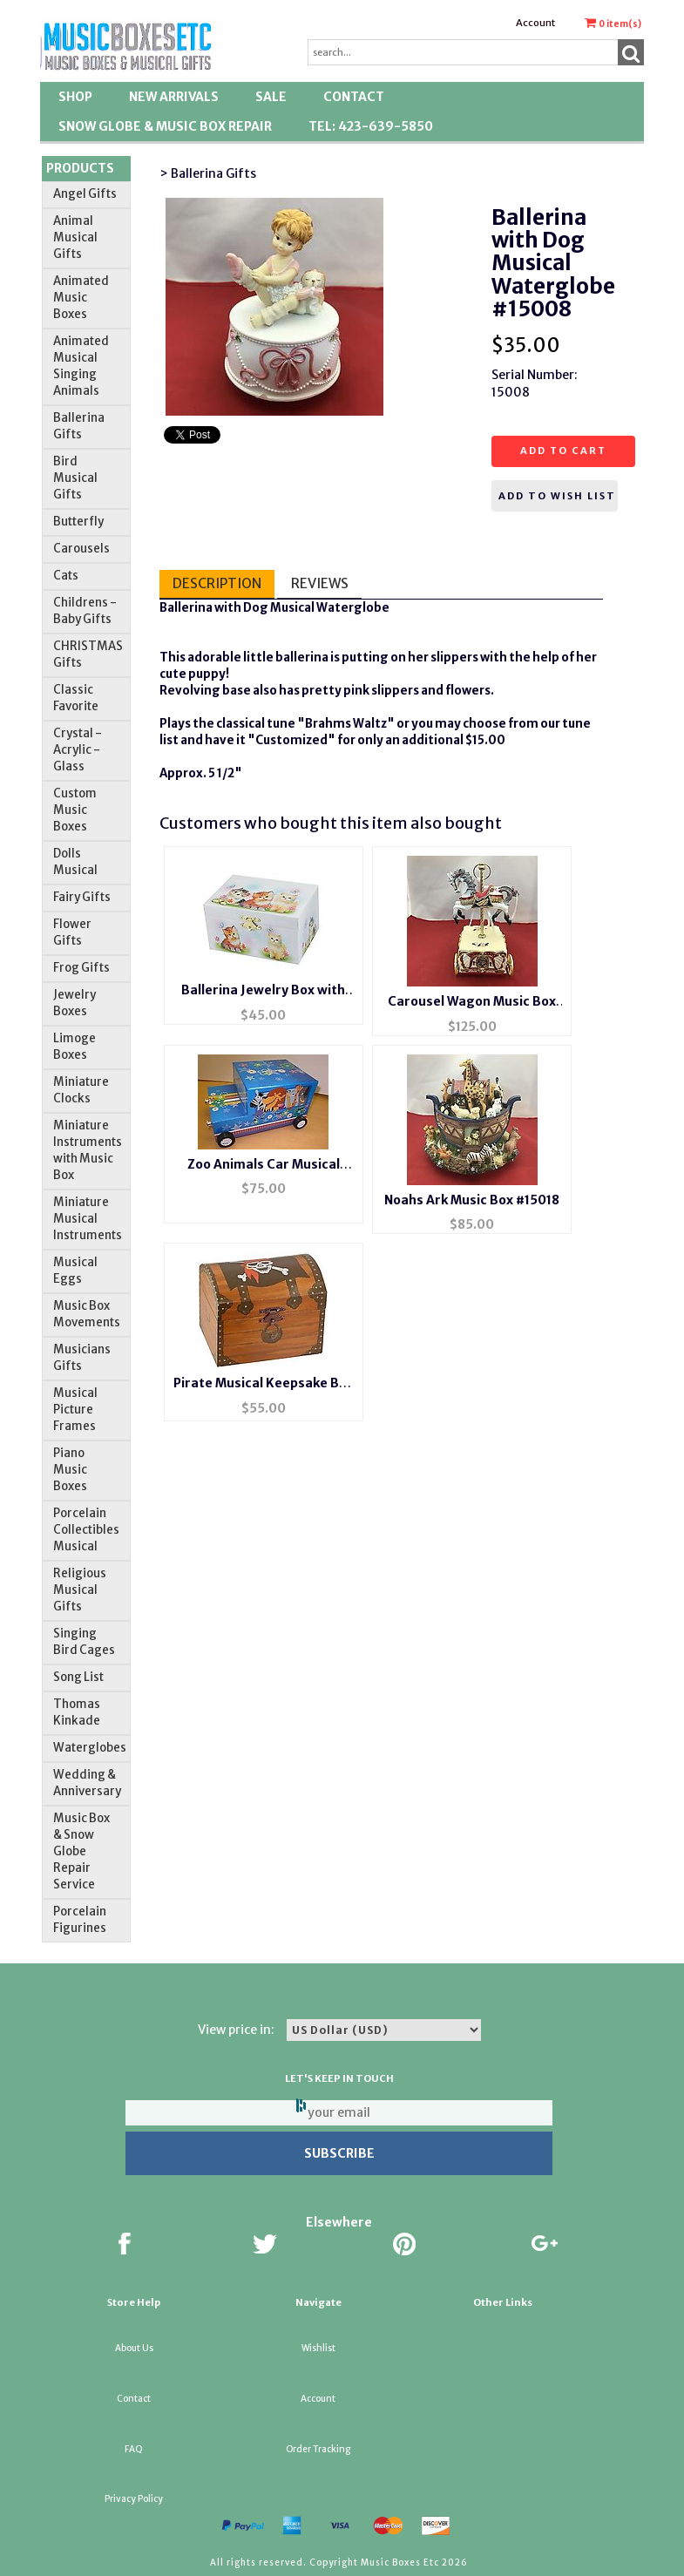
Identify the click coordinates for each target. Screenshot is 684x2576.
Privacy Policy (134, 2499)
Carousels (81, 548)
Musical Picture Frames (75, 1410)
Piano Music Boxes (70, 1470)
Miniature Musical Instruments (87, 1219)
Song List (78, 1677)
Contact (353, 97)
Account (535, 23)
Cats (65, 575)
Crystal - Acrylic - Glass (77, 750)
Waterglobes (89, 1747)
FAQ (134, 2449)
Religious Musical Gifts (79, 1590)
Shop (75, 97)
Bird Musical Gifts (75, 478)
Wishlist (318, 2348)
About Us (134, 2348)
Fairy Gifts (82, 897)
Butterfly (78, 521)
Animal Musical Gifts (75, 237)
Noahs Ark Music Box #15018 (471, 1200)
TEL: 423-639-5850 (370, 126)
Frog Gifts (81, 967)
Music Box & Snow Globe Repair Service (81, 1851)
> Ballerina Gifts (207, 173)
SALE (271, 97)
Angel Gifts (85, 193)
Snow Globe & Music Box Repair (165, 126)
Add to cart (563, 450)
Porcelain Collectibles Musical (86, 1530)
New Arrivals (174, 97)
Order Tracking (318, 2449)
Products (80, 168)
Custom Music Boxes (75, 810)
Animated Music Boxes (81, 298)
